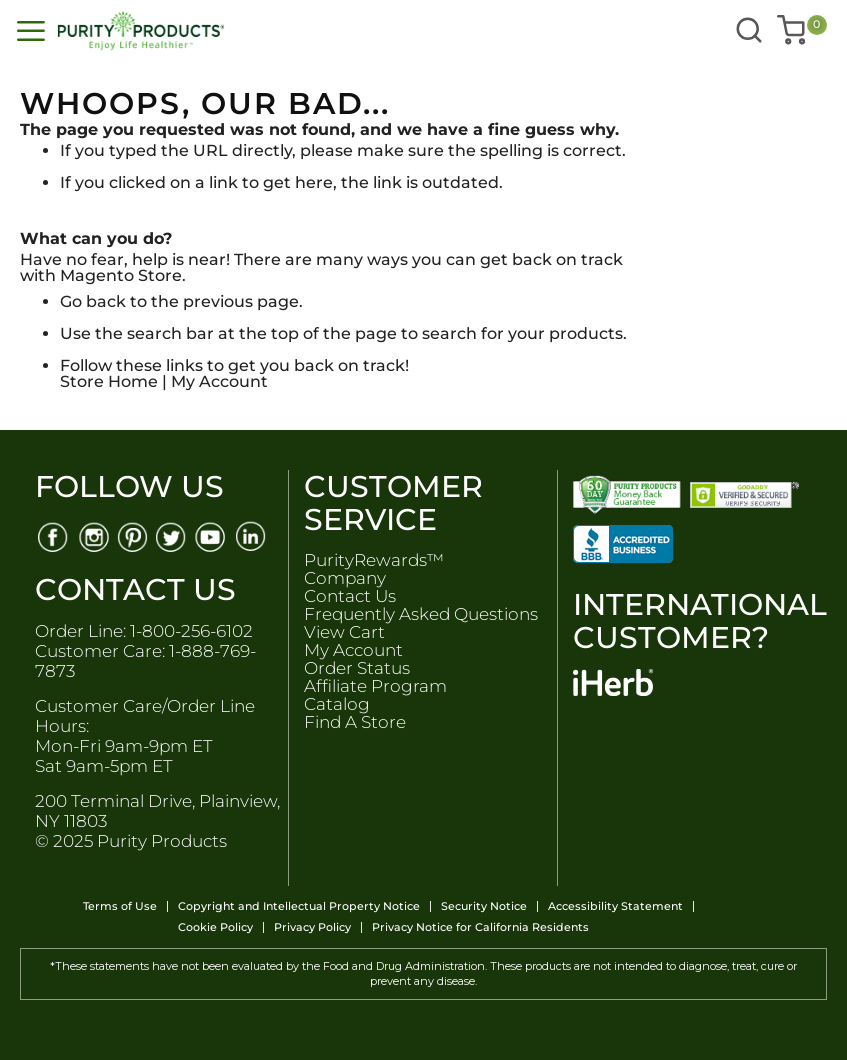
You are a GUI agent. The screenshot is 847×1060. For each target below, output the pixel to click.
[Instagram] (92, 535)
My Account (219, 381)
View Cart (344, 632)
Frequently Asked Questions (421, 614)
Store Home (109, 381)
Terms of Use (120, 906)
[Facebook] (52, 535)
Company (345, 578)
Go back (93, 301)
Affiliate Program (375, 686)
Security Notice (484, 906)
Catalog (337, 704)
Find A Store (355, 722)
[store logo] (217, 31)
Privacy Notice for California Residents (480, 927)
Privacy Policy (312, 927)
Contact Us (350, 596)
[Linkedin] (252, 535)
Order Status (357, 668)
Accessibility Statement (615, 906)
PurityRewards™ (374, 560)
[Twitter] (172, 535)
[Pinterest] (132, 535)
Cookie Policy (215, 927)
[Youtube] (212, 535)
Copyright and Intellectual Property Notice (299, 906)
